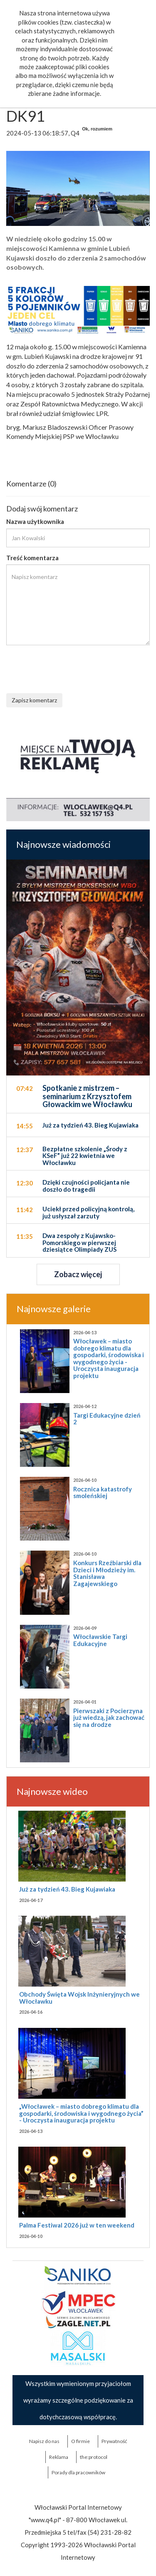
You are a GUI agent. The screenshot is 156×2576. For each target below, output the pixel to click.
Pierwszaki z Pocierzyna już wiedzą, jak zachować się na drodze (108, 1717)
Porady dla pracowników (78, 2472)
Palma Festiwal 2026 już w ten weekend (76, 2225)
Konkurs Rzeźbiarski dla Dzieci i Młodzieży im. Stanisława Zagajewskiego (107, 1573)
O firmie (80, 2441)
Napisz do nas (44, 2441)
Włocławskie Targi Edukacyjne (100, 1640)
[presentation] (69, 668)
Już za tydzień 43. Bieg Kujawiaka (67, 1889)
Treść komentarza (32, 557)
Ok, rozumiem (97, 128)
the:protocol (93, 2457)
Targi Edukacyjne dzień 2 (107, 1418)
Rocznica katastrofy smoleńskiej (102, 1492)
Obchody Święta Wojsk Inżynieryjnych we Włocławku (79, 1997)
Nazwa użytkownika (35, 521)
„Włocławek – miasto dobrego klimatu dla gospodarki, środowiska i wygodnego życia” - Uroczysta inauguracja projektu (81, 2113)
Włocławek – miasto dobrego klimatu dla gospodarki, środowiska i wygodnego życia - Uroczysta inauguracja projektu (108, 1358)
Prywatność (114, 2441)
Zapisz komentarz (34, 700)
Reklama (58, 2457)
